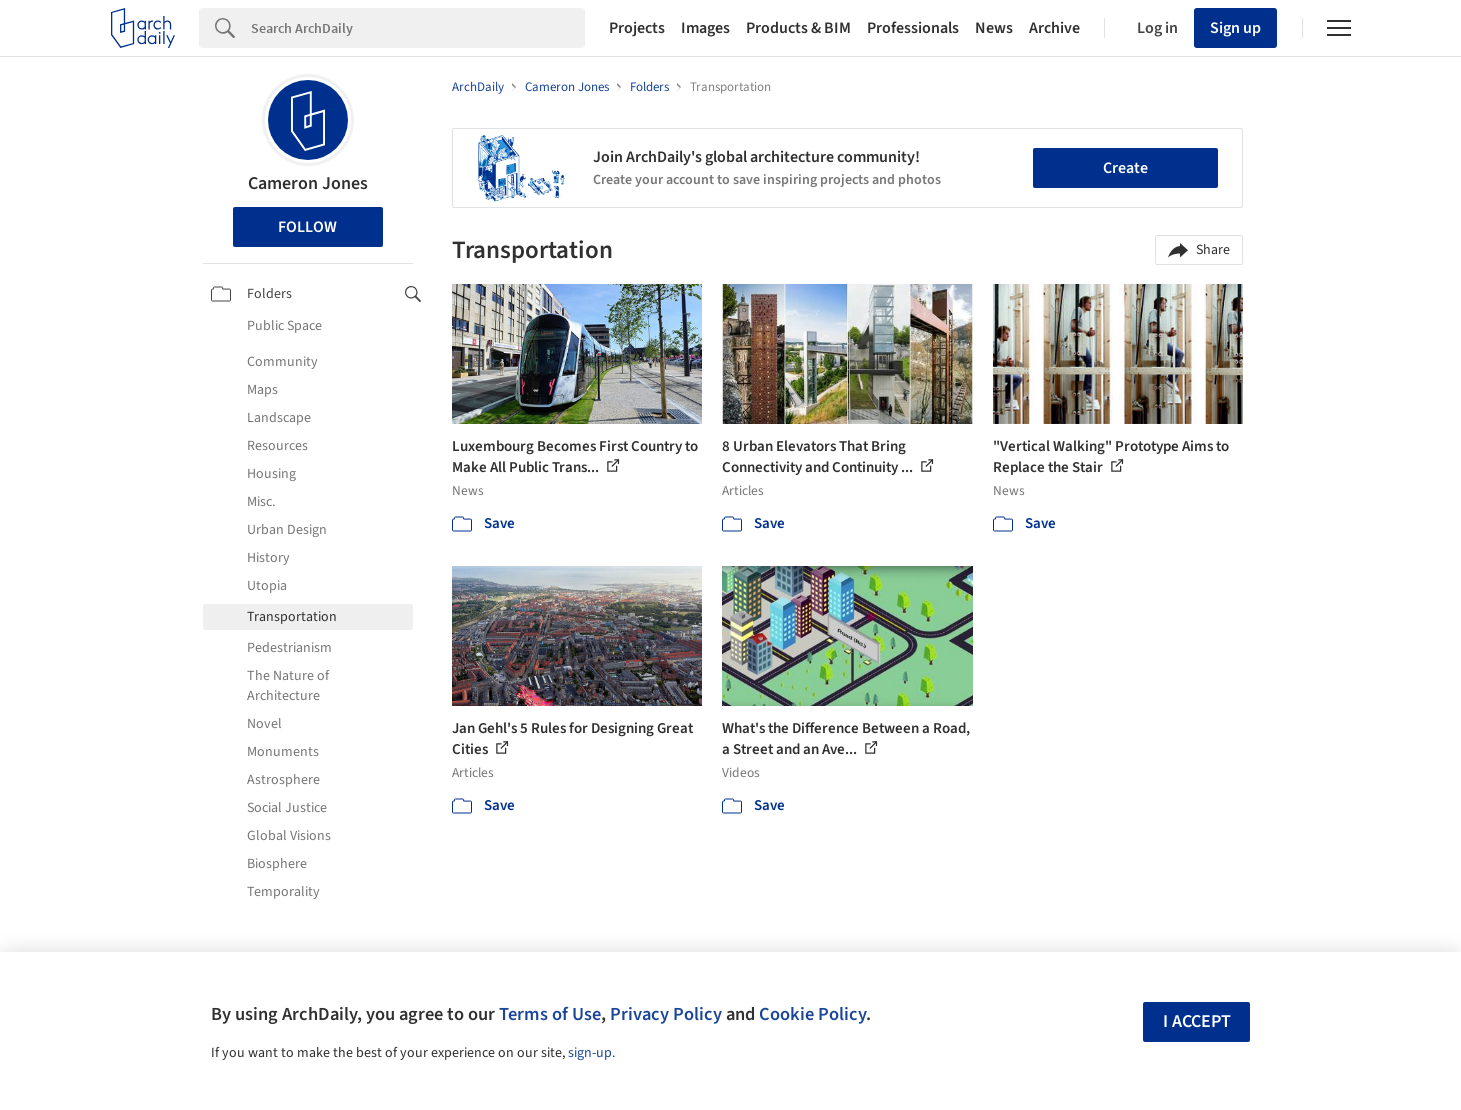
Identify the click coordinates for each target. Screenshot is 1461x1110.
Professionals (913, 28)
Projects (637, 28)
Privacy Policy (666, 1014)
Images (705, 28)
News (994, 28)
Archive (1054, 28)
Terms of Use (550, 1014)
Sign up (1235, 28)
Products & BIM (798, 28)
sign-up (590, 1053)
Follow (307, 227)
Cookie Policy (812, 1014)
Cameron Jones (308, 183)
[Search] (418, 28)
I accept (1197, 1021)
